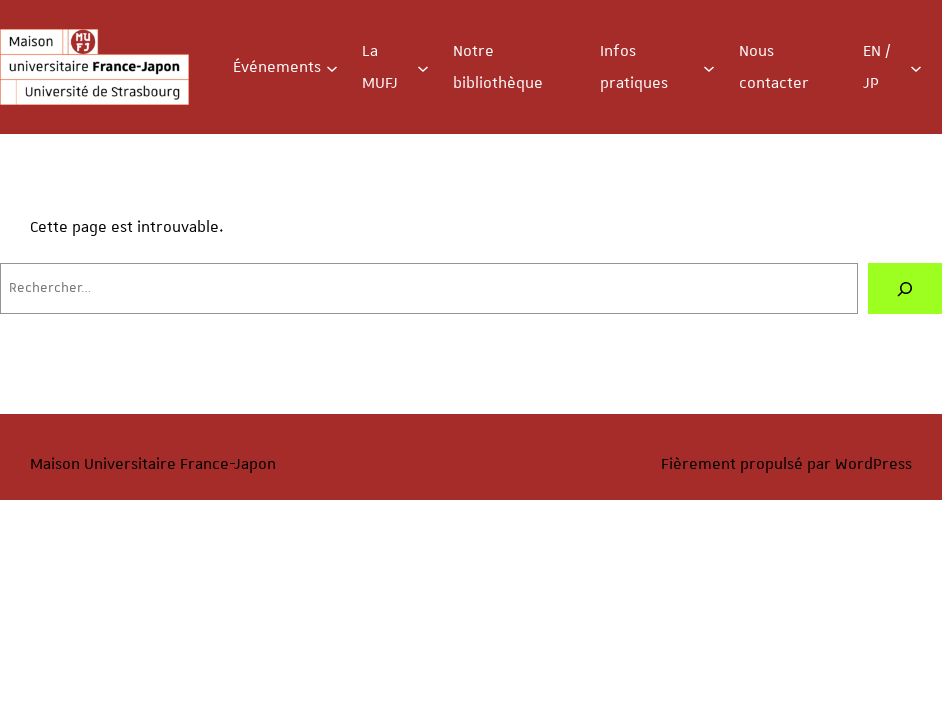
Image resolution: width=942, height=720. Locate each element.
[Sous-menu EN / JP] (916, 67)
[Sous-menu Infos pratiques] (709, 67)
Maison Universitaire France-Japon (153, 464)
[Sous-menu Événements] (332, 67)
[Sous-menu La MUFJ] (423, 67)
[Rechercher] (905, 288)
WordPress (873, 464)
